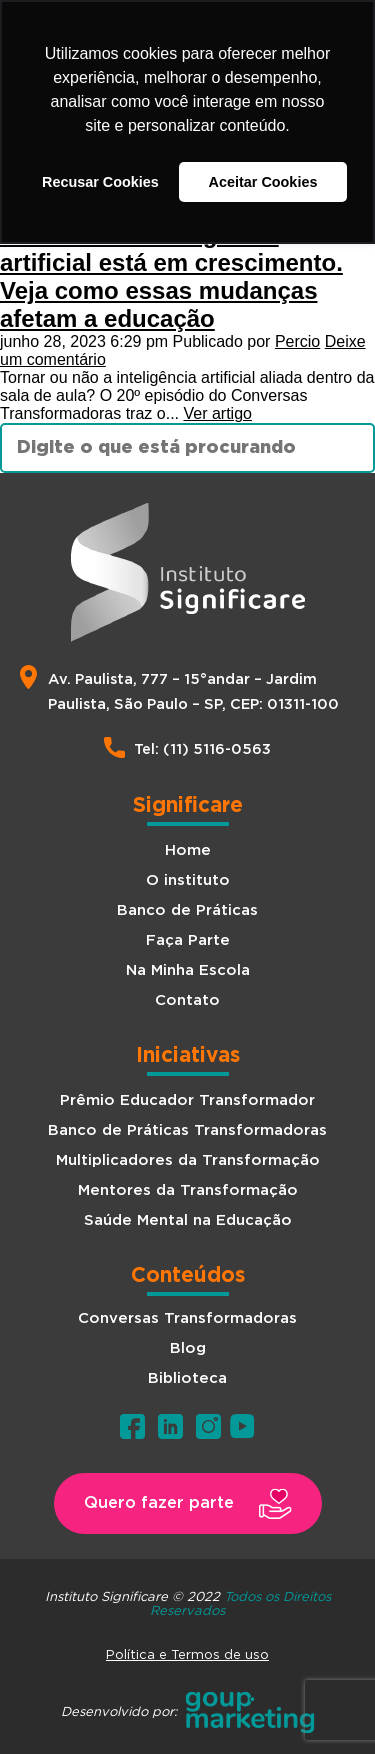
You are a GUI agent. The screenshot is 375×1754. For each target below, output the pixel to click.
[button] (188, 1503)
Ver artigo (217, 413)
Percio (297, 341)
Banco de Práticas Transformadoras (187, 1130)
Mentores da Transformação (188, 1190)
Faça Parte (188, 940)
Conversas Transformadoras (187, 1318)
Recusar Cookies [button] (100, 182)
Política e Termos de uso (187, 1654)
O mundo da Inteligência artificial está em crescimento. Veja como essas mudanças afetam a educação (171, 276)
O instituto (188, 880)
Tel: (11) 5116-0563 (202, 749)
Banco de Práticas (187, 910)
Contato (187, 1000)
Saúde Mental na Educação (188, 1220)
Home (188, 850)
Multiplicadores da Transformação (188, 1160)
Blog (188, 1348)
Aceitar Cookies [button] (263, 182)
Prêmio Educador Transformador (187, 1100)
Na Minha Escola (188, 970)
